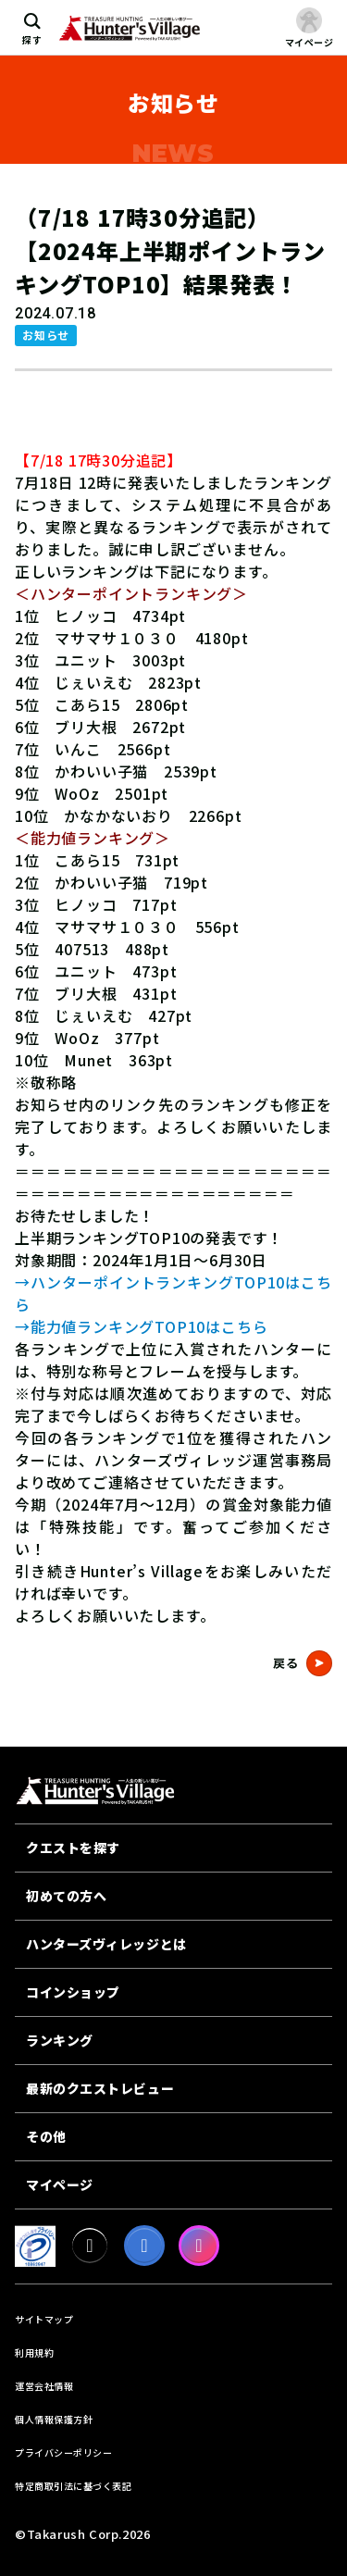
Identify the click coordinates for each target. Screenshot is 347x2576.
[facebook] (144, 2245)
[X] (89, 2245)
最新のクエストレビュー (100, 2088)
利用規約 (34, 2352)
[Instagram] (199, 2245)
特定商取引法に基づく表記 (73, 2486)
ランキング (59, 2040)
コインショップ (73, 1992)
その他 (46, 2136)
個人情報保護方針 (54, 2419)
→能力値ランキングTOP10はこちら (141, 1326)
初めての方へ (66, 1895)
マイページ (59, 2184)
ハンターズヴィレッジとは (106, 1944)
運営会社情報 (44, 2386)
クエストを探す (73, 1847)
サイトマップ (44, 2319)
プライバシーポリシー (63, 2452)
